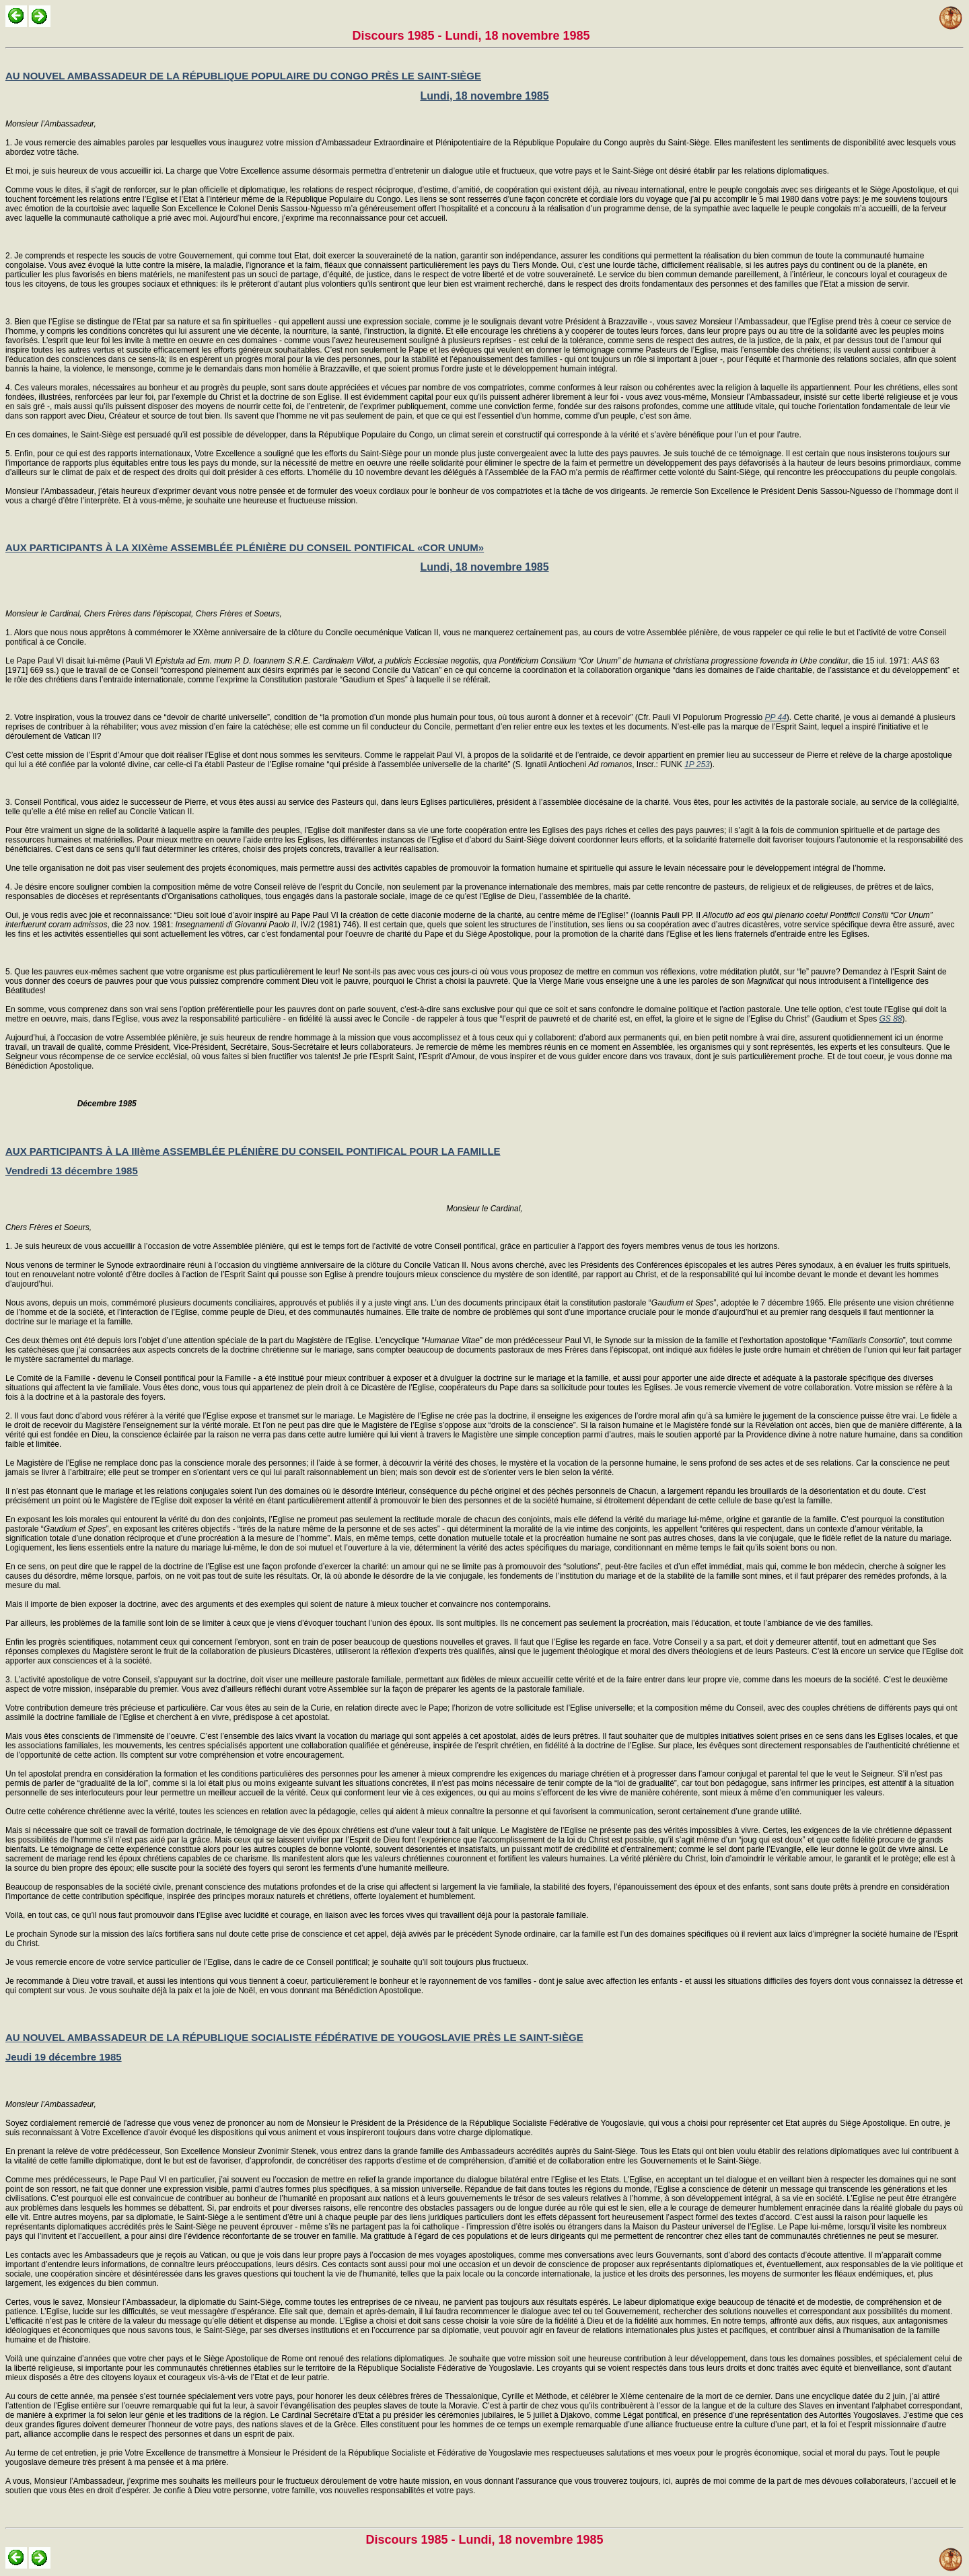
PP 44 (776, 717)
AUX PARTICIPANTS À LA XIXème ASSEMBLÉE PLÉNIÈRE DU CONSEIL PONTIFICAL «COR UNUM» (244, 547)
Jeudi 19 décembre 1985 (63, 2057)
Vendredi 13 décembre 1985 (71, 1170)
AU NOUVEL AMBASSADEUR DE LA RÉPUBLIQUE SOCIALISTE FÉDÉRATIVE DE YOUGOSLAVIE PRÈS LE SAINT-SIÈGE (294, 2037)
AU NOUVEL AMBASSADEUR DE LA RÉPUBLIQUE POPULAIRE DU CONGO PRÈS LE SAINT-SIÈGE (243, 75)
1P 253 (697, 764)
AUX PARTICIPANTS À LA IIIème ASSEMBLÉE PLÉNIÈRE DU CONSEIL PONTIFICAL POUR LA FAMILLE (253, 1151)
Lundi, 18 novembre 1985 (484, 96)
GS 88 (890, 1019)
